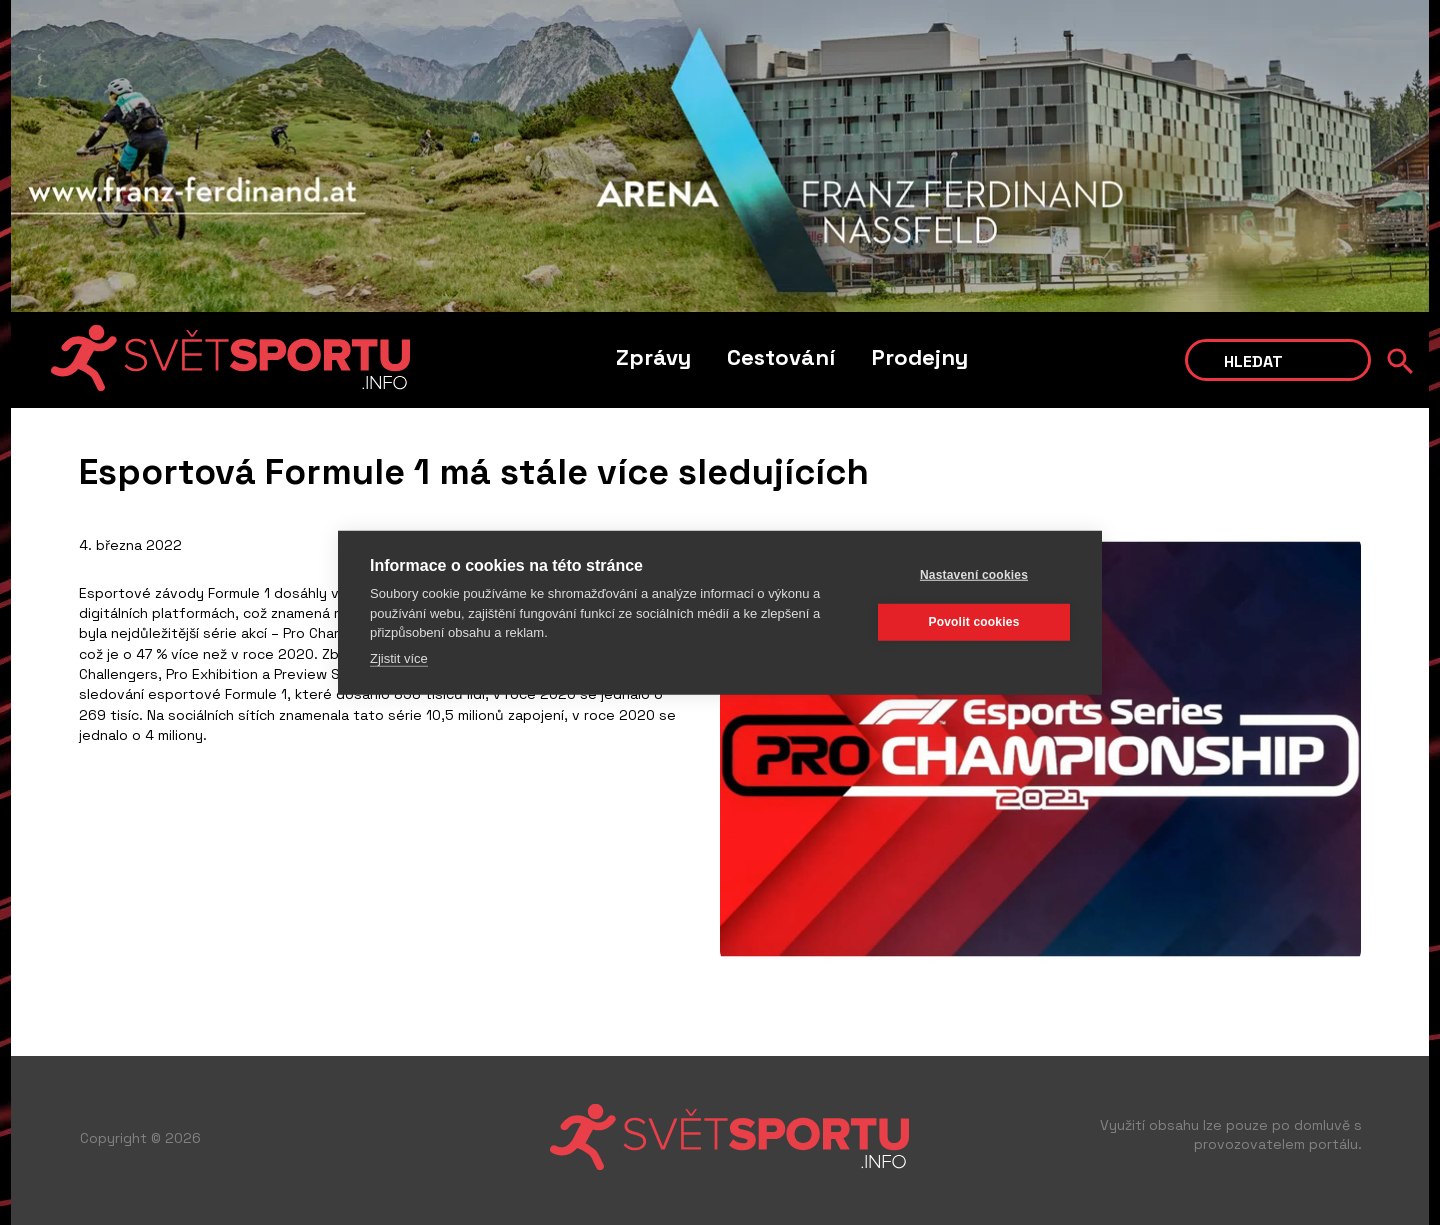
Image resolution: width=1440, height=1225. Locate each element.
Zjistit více (399, 657)
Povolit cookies (973, 622)
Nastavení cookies (974, 575)
